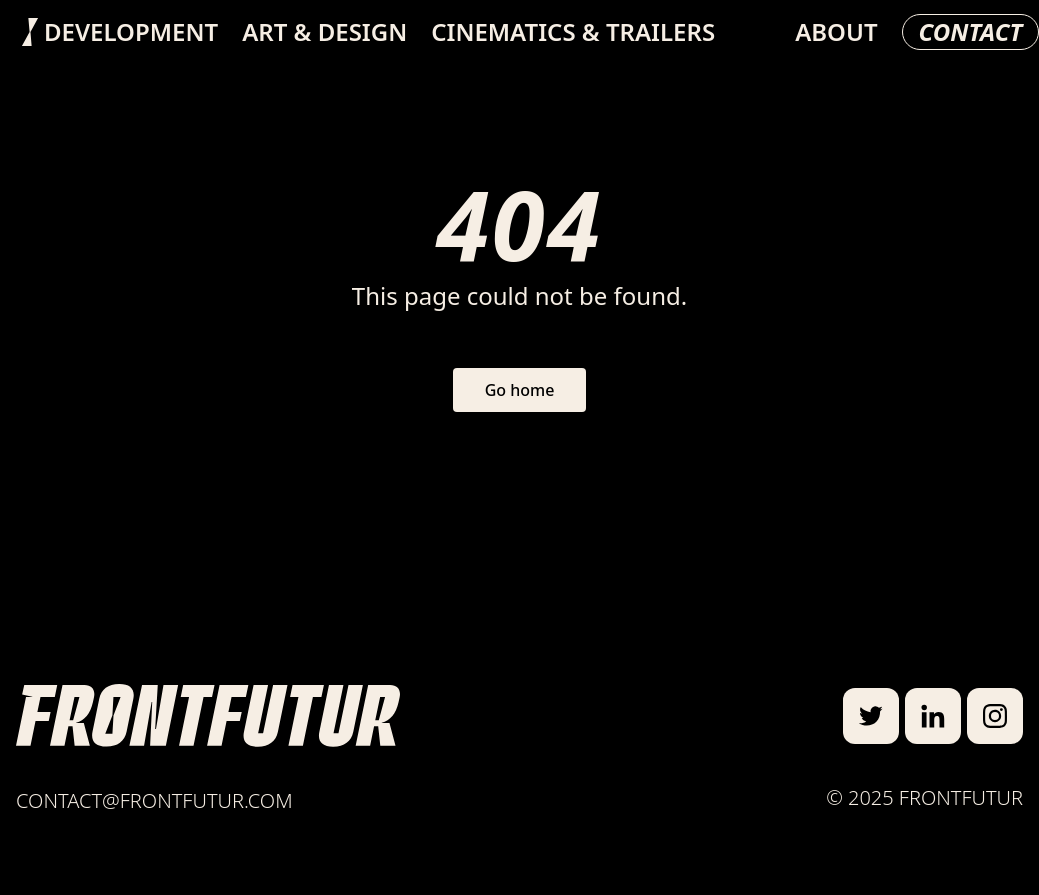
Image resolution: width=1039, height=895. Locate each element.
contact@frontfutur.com (154, 800)
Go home (520, 390)
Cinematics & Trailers (573, 32)
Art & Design (324, 32)
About (836, 32)
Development (131, 32)
